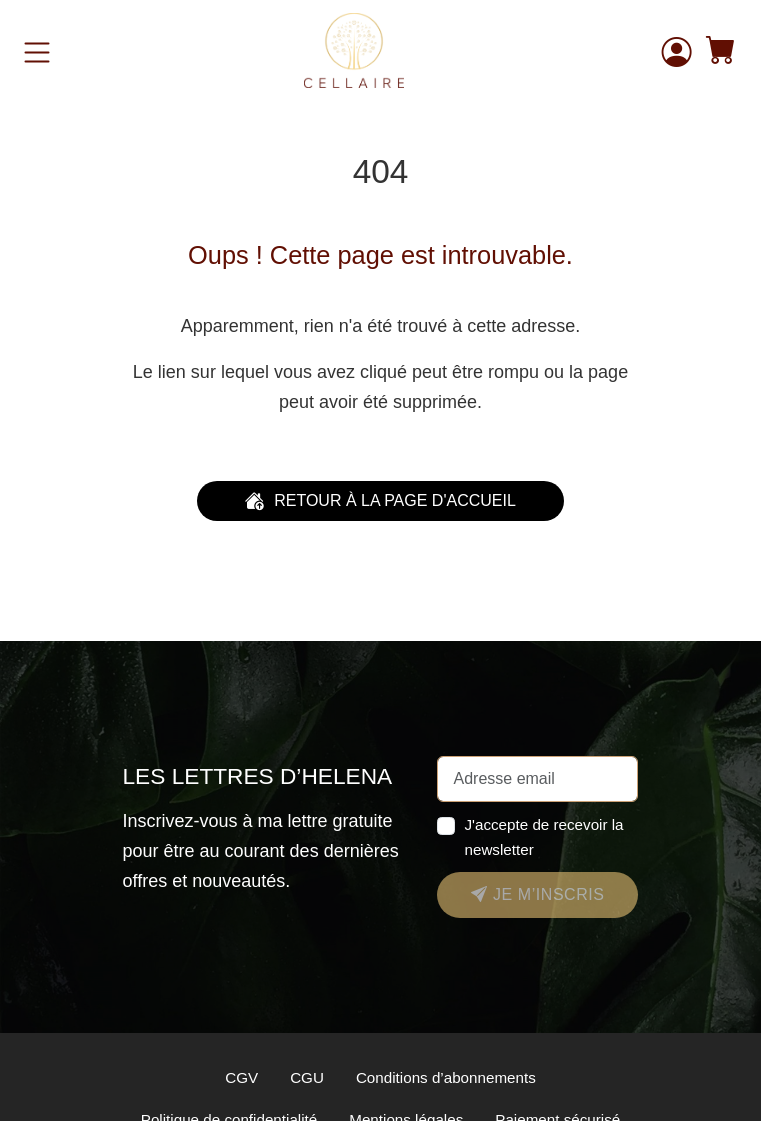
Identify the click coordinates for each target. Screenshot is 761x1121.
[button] (721, 52)
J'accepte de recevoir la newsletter (543, 837)
